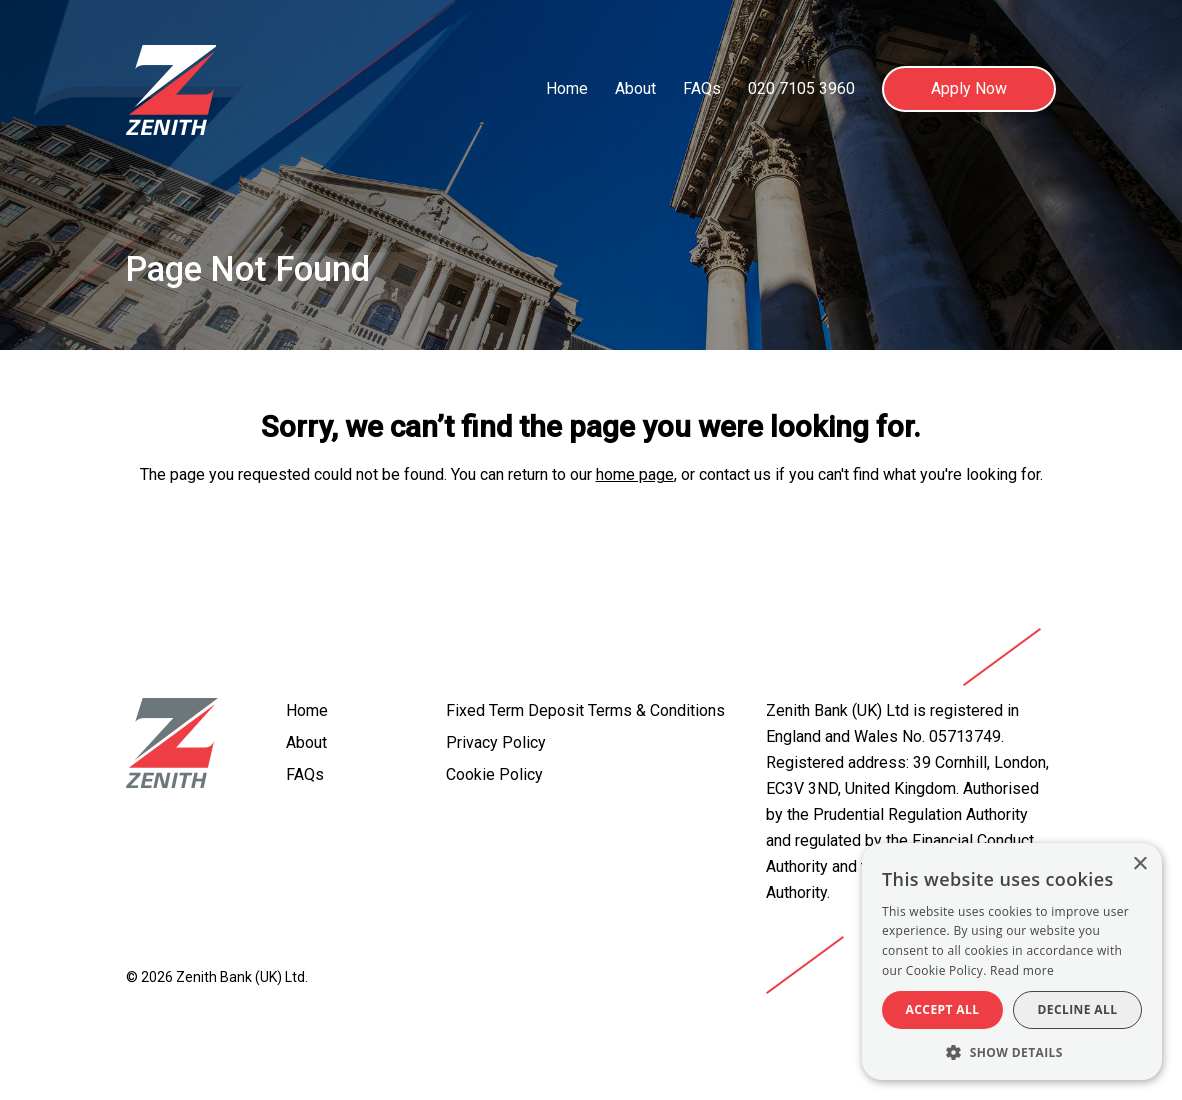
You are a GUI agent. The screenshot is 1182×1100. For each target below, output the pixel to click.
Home (567, 88)
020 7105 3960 (801, 88)
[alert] (1012, 961)
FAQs (702, 88)
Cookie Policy (494, 774)
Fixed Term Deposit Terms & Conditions (585, 710)
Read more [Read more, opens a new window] (1022, 970)
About (635, 88)
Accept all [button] (943, 1009)
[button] (1012, 1051)
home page (635, 474)
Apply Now (969, 88)
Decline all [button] (1078, 1009)
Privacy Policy (496, 742)
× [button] (1139, 864)
